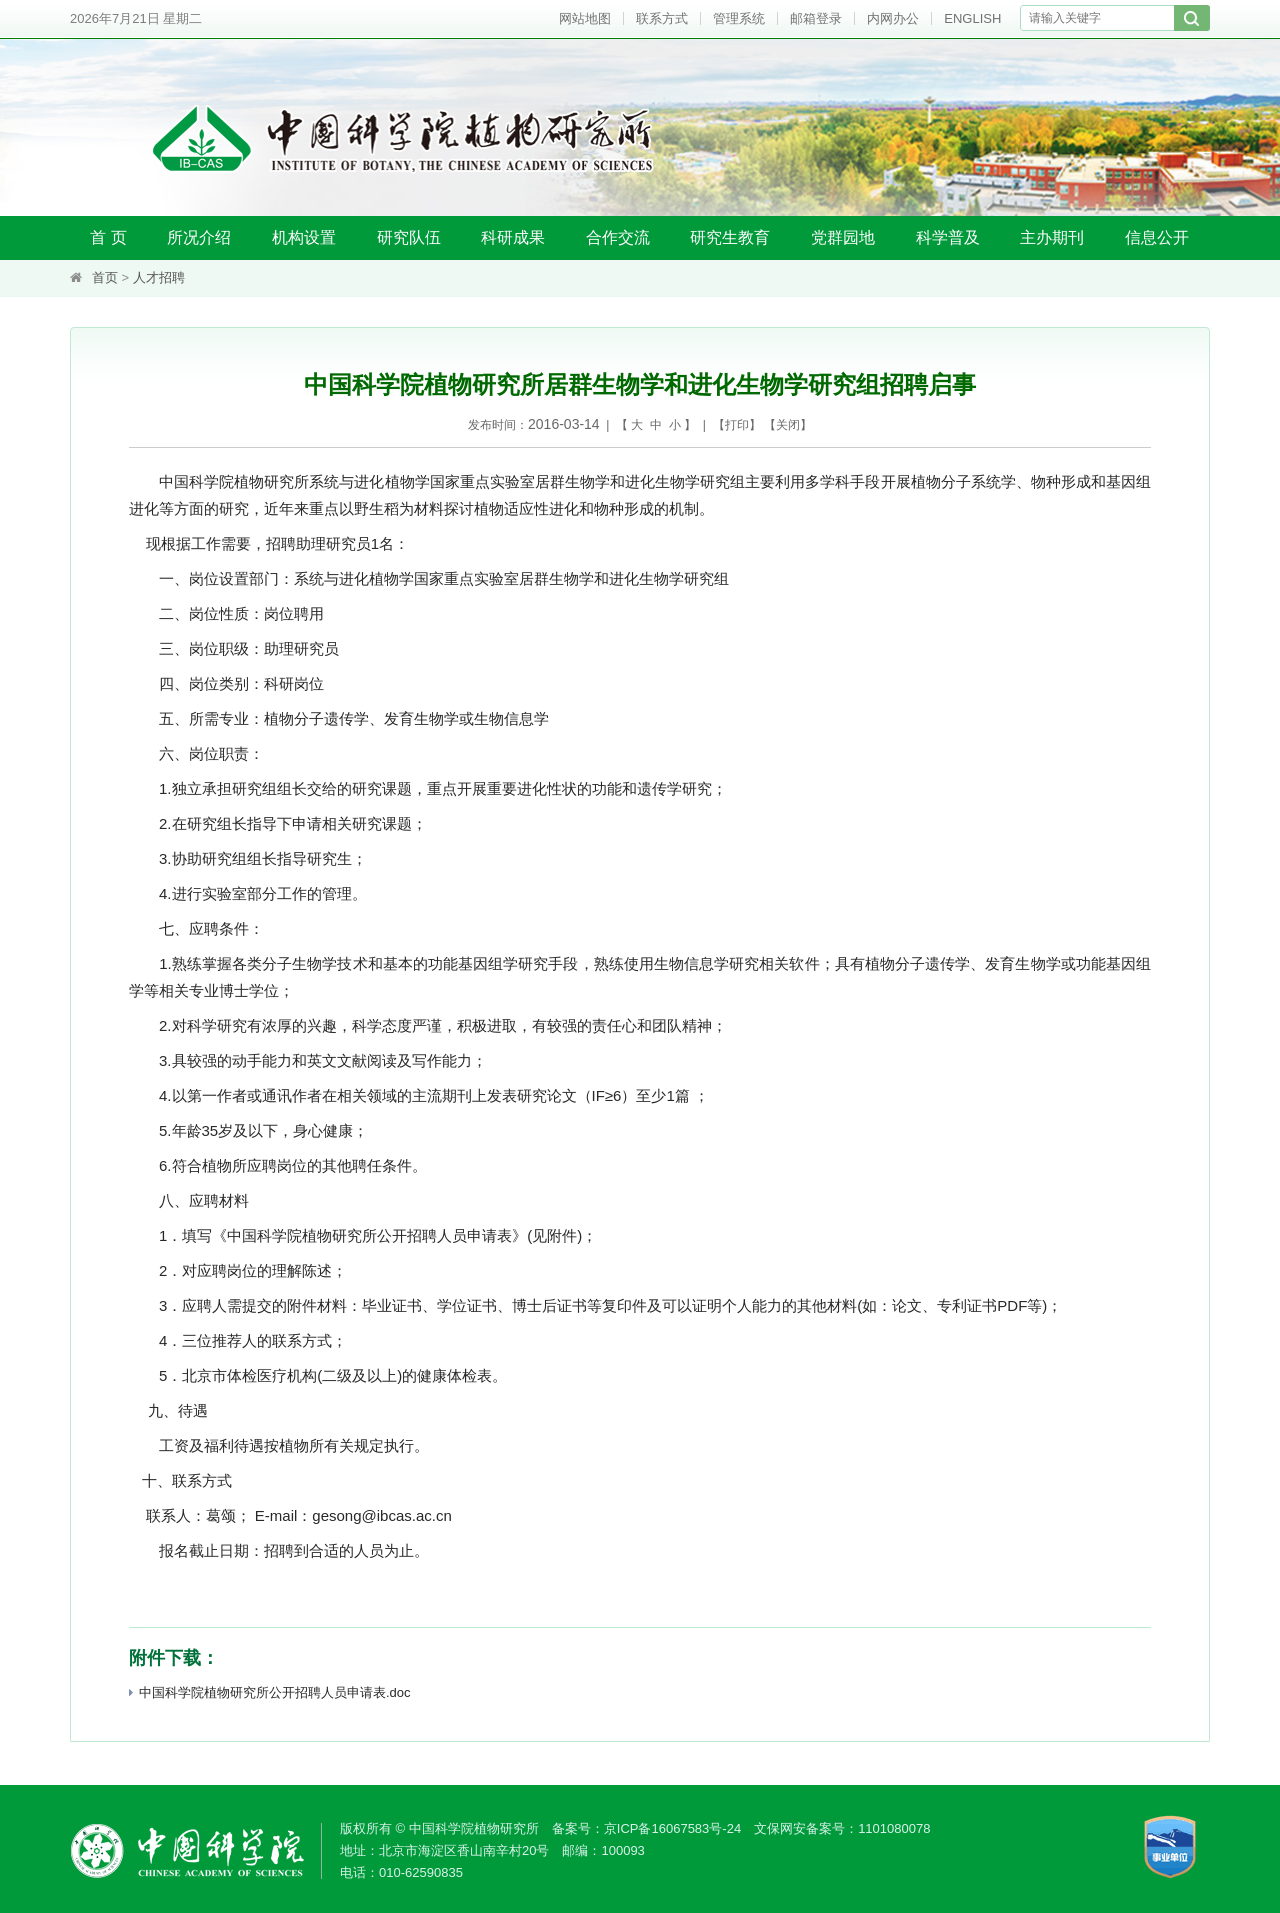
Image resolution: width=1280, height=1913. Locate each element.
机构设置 (304, 237)
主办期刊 (1052, 237)
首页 (105, 277)
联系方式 (662, 18)
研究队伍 (409, 237)
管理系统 (739, 18)
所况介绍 (199, 237)
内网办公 (893, 18)
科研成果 (513, 237)
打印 (737, 425)
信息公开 (1157, 237)
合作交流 (618, 237)
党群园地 (843, 237)
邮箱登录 (816, 18)
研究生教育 (730, 237)
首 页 (108, 237)
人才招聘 (159, 277)
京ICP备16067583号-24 (672, 1828)
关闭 (788, 425)
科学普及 (948, 237)
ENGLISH (972, 18)
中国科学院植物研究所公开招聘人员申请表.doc (270, 1692)
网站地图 (585, 18)
